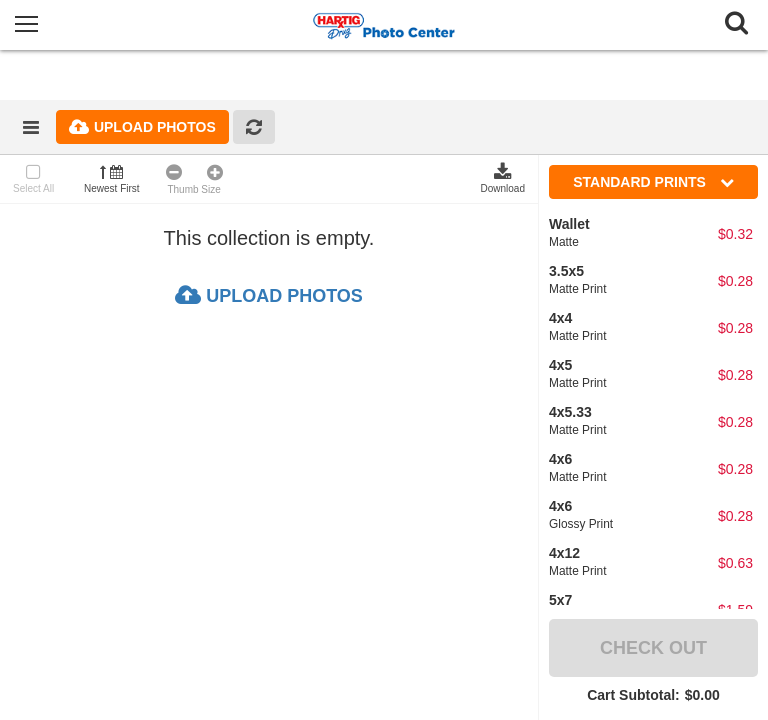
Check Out (653, 648)
